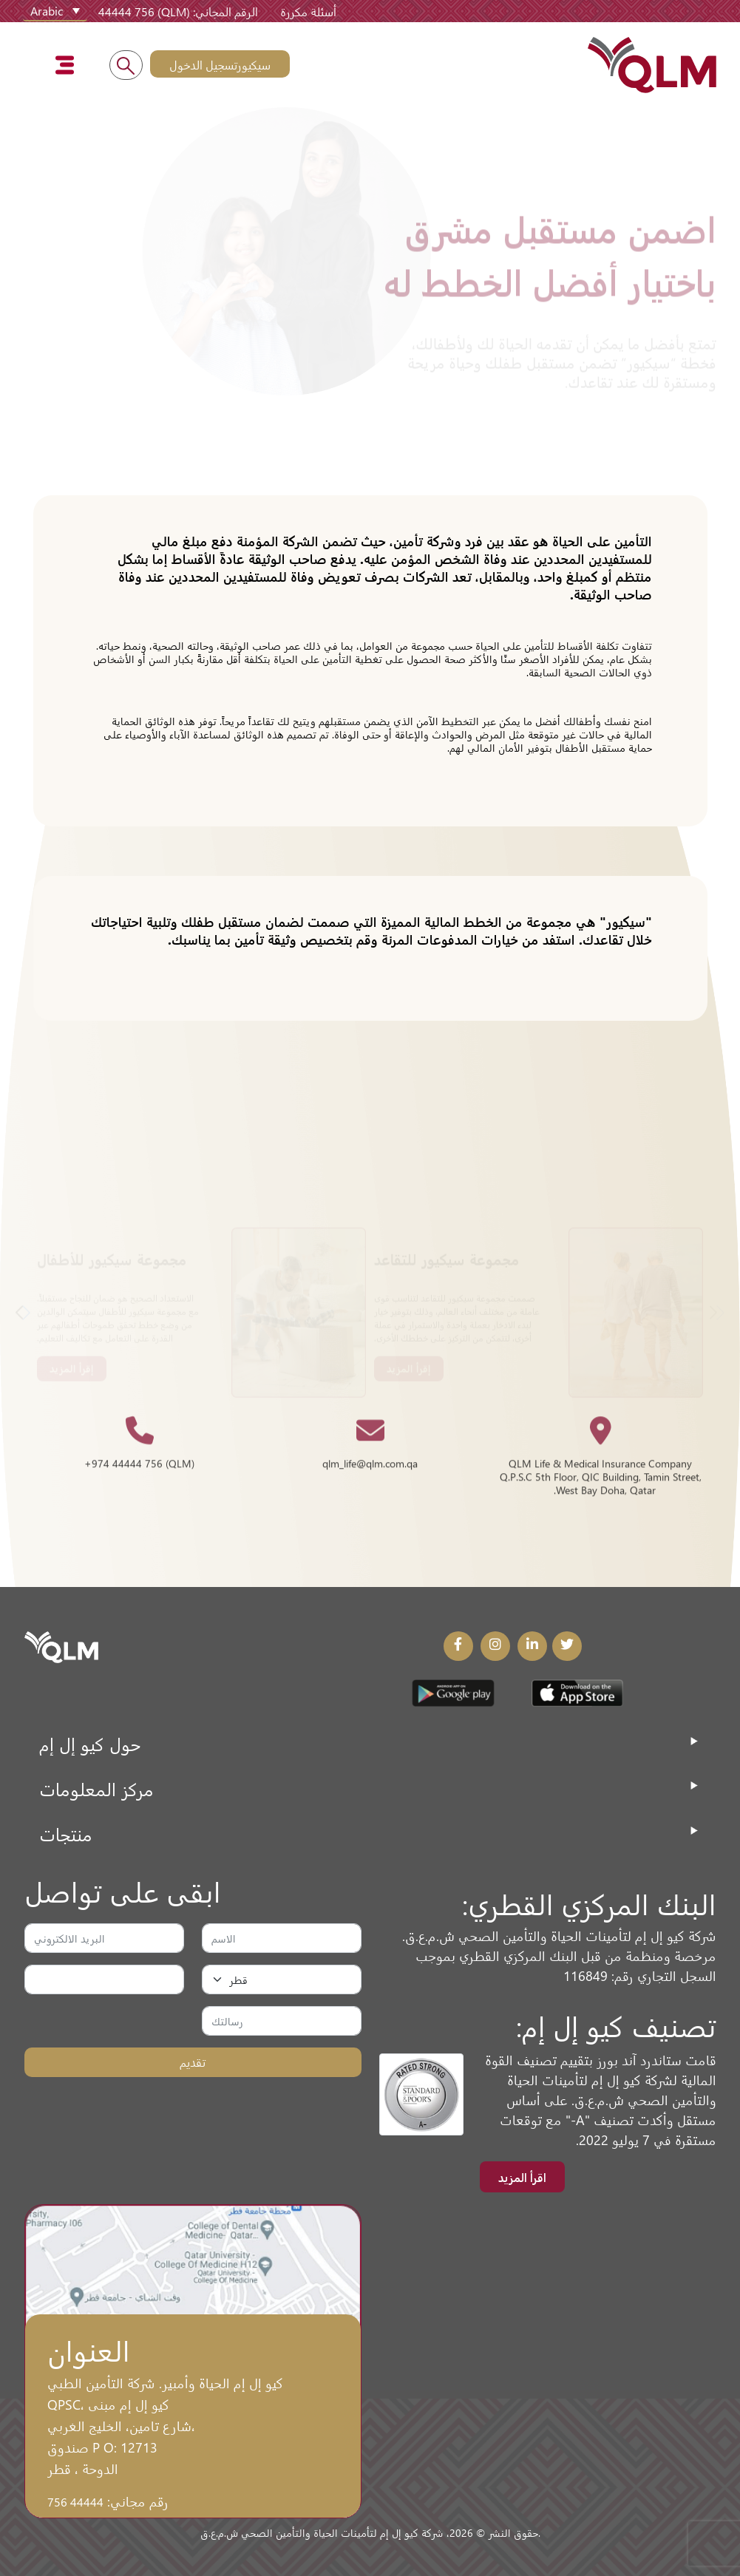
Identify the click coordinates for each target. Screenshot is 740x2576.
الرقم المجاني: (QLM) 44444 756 (178, 11)
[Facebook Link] (458, 1646)
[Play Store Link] (453, 1693)
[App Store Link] (577, 1693)
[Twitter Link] (567, 1646)
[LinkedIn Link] (532, 1646)
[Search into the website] (126, 65)
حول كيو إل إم (89, 1743)
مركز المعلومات (96, 1788)
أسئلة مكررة (308, 11)
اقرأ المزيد (522, 2177)
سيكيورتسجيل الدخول (220, 64)
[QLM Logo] (61, 1644)
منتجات (65, 1833)
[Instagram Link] (495, 1646)
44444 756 (75, 2501)
